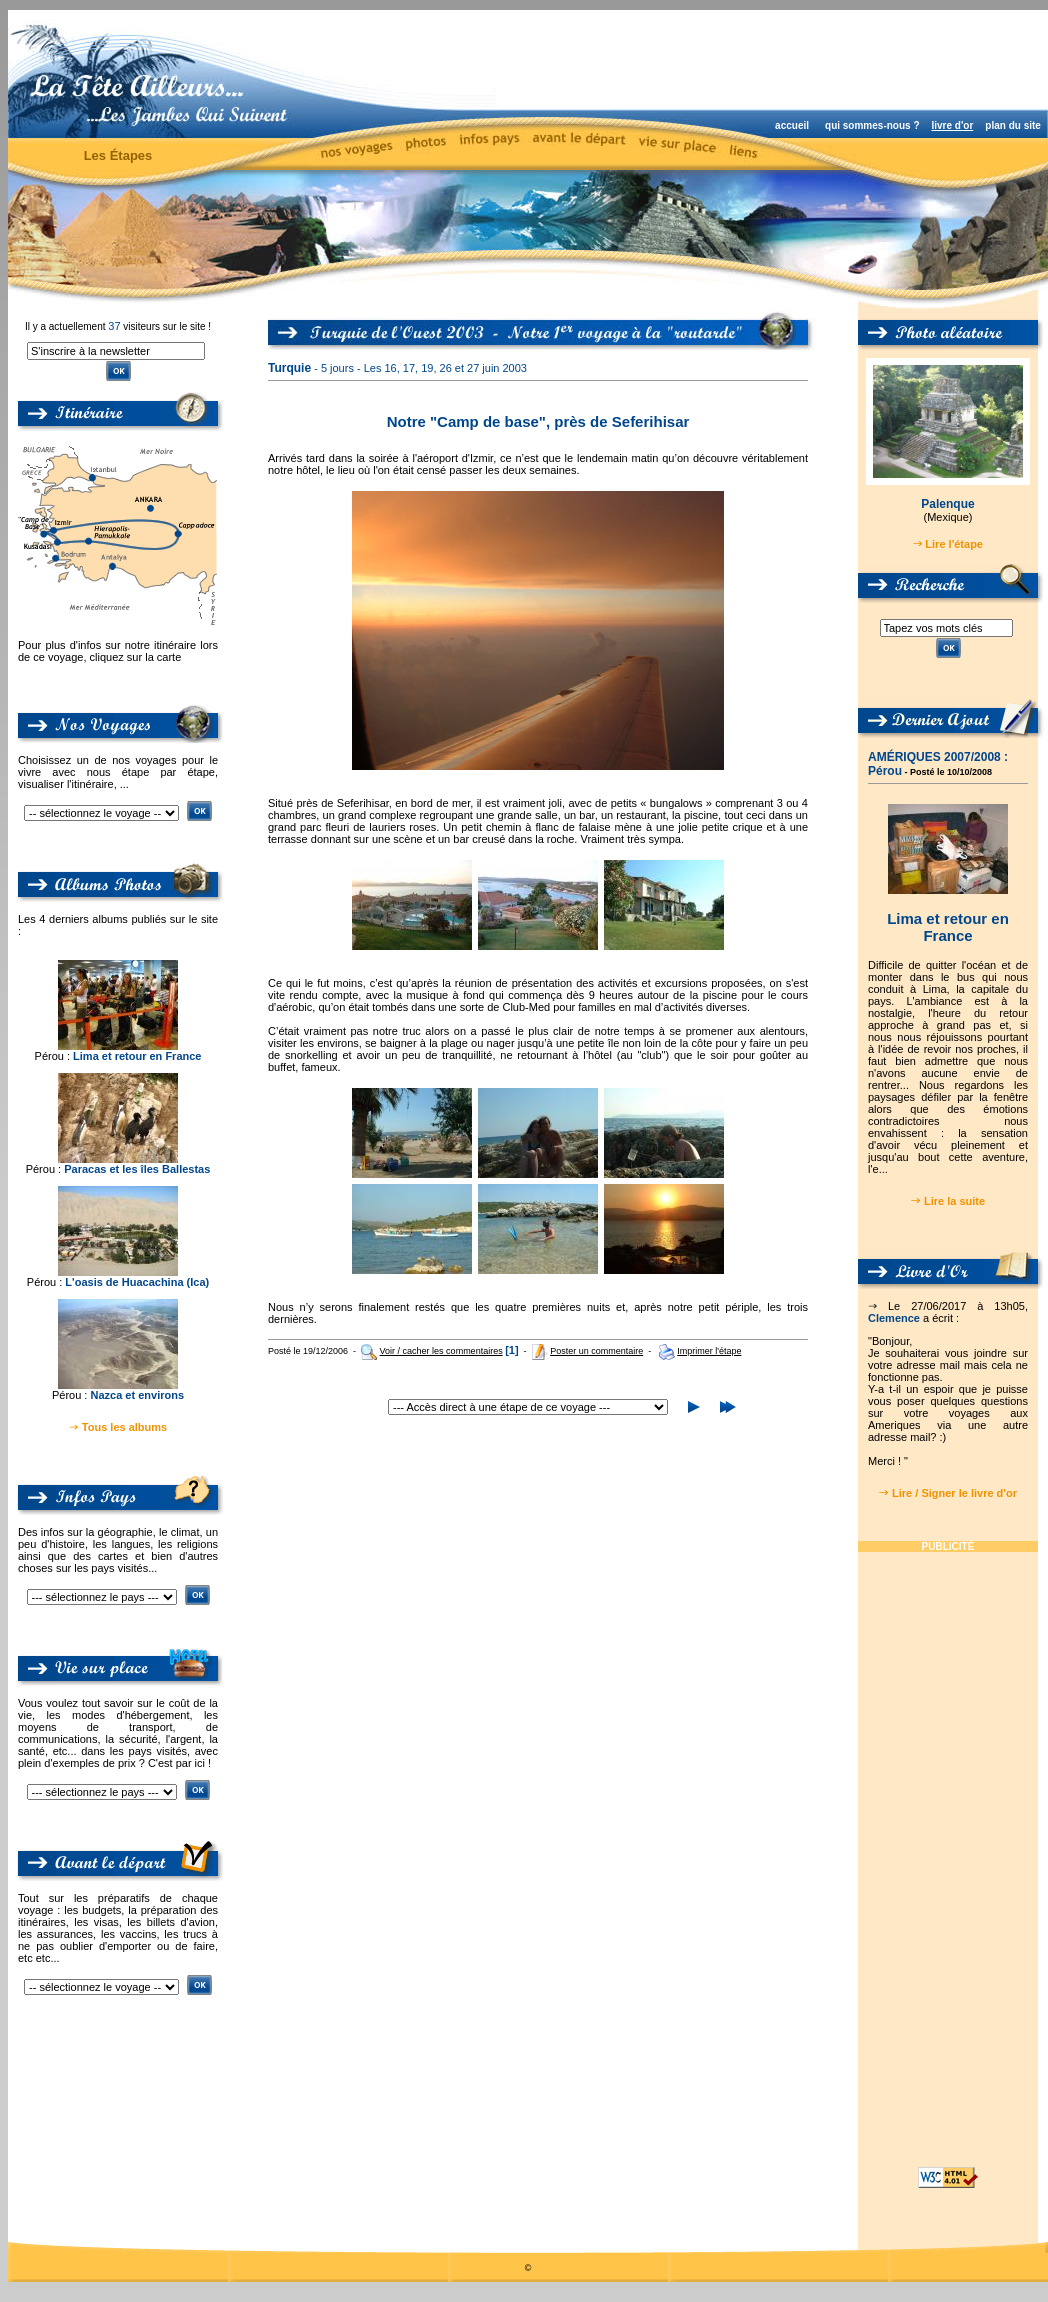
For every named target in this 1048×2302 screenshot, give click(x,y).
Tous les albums (124, 1427)
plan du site (1013, 125)
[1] (511, 1350)
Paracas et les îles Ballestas (137, 1169)
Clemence (894, 1318)
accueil (792, 125)
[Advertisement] (948, 1852)
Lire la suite (954, 1201)
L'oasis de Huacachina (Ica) (137, 1282)
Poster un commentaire (596, 1351)
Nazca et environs (137, 1395)
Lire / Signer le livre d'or (954, 1493)
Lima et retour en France (137, 1056)
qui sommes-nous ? (872, 125)
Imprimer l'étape (709, 1351)
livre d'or (952, 125)
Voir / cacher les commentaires (441, 1351)
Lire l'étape (954, 544)
